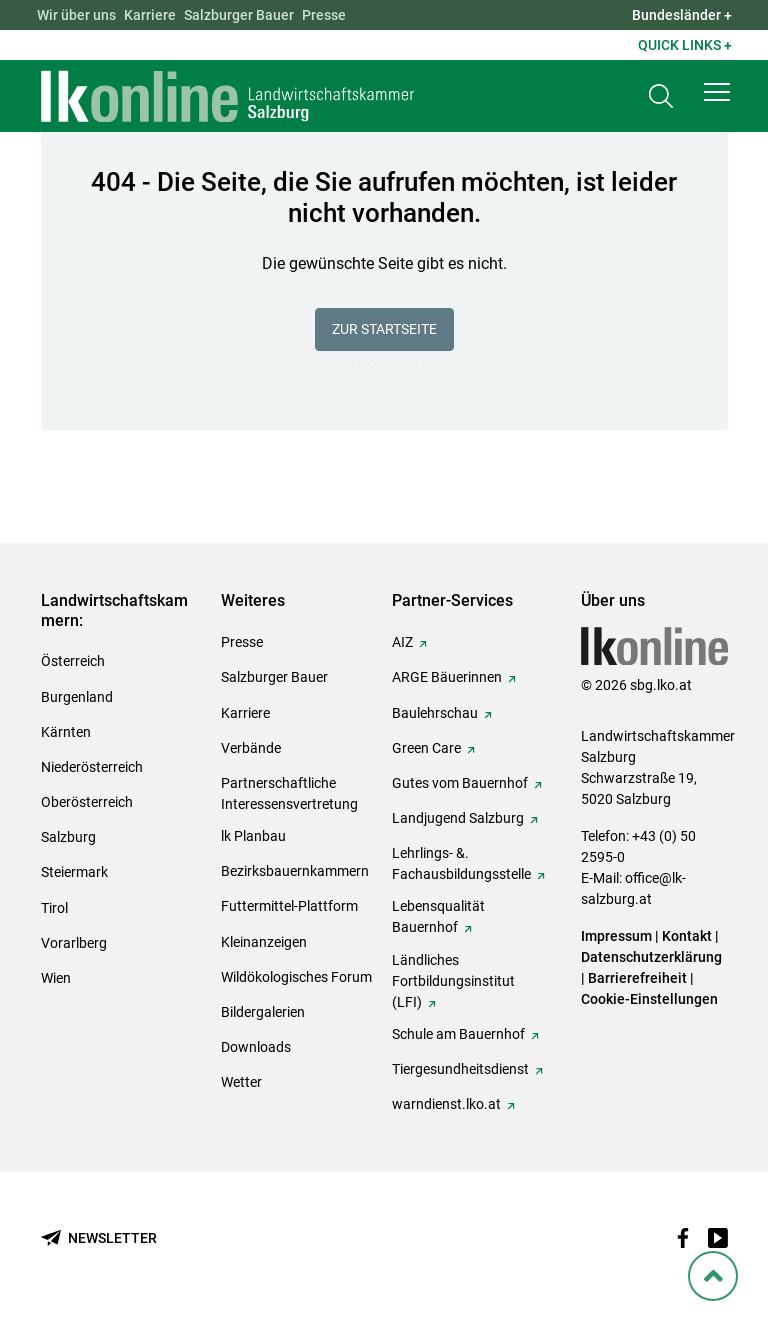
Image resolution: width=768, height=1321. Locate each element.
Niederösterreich (92, 767)
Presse (324, 15)
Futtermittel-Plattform (289, 906)
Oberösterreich (87, 802)
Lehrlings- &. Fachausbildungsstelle (461, 863)
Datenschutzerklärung (651, 957)
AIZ (402, 642)
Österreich (73, 661)
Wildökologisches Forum (296, 977)
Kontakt (687, 936)
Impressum (616, 936)
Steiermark (74, 872)
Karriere (150, 15)
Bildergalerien (263, 1012)
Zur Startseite (384, 329)
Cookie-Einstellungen (649, 999)
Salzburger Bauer (239, 15)
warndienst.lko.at (446, 1104)
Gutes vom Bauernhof (460, 783)
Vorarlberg (74, 943)
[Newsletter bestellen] (99, 1238)
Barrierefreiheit (637, 978)
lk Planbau (253, 836)
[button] (717, 92)
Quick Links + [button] (685, 45)
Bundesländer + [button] (682, 15)
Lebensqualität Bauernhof (438, 916)
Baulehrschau (435, 713)
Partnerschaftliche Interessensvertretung (289, 793)
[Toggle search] (661, 96)
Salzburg (68, 837)
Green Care (426, 748)
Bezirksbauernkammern (295, 871)
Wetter (241, 1082)
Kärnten (66, 732)
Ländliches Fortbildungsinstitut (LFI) (453, 981)
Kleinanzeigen (264, 942)
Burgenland (77, 697)
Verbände (251, 748)
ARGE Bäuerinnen (447, 677)
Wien (56, 978)
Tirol (54, 908)
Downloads (256, 1047)
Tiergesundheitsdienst (460, 1069)
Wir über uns (76, 15)
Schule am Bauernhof (458, 1034)
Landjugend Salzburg (458, 818)
